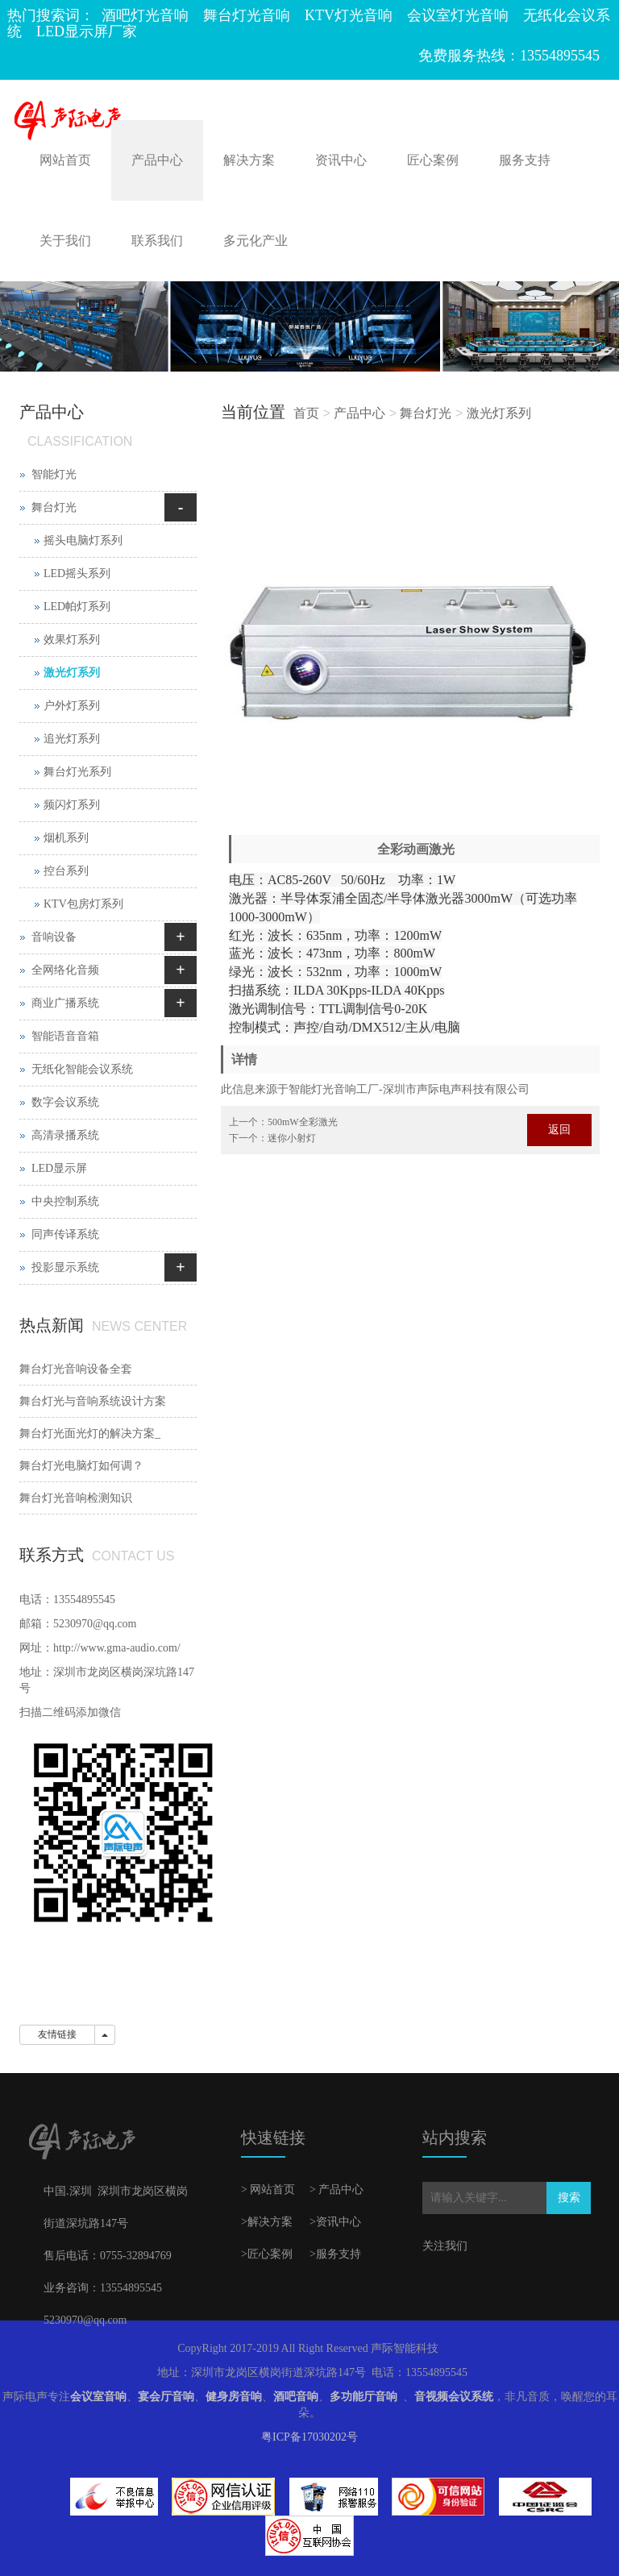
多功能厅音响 (363, 2397)
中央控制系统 (65, 1201)
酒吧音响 (295, 2397)
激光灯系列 (499, 413)
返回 (559, 1130)
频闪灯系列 (72, 805)
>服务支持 (335, 2254)
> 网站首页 (268, 2189)
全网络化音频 (65, 970)
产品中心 (157, 160)
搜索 (569, 2198)
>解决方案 (267, 2222)
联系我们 (157, 240)
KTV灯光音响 (349, 15)
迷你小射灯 (292, 1138)
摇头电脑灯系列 (83, 540)
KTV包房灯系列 (83, 904)
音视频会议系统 (453, 2397)
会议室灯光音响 (458, 15)
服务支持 (524, 160)
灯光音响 (333, 1089)
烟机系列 (66, 838)
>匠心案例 (267, 2254)
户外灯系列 (72, 706)
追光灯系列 (72, 739)
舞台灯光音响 (246, 15)
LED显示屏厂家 (86, 31)
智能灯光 (54, 474)
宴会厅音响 (166, 2397)
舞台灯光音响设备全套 (75, 1369)
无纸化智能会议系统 (82, 1069)
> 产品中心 (337, 2189)
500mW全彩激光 (303, 1122)
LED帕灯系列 (77, 606)
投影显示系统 (65, 1267)
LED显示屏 (59, 1168)
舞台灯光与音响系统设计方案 (92, 1401)
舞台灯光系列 (77, 772)
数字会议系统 (65, 1102)
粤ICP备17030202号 (309, 2437)
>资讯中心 (335, 2222)
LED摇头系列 (77, 573)
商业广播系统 (65, 1003)
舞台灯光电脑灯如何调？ (81, 1466)
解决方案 (249, 160)
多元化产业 (255, 240)
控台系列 (66, 871)
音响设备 (54, 937)
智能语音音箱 (65, 1036)
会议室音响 (98, 2397)
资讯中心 (341, 160)
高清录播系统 (65, 1135)
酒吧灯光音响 (145, 15)
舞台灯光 (425, 413)
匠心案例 (433, 160)
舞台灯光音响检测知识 (75, 1498)
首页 (306, 413)
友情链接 (57, 2034)
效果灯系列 (72, 640)
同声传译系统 (65, 1234)
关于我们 (65, 240)
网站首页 (65, 160)
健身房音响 (234, 2397)
